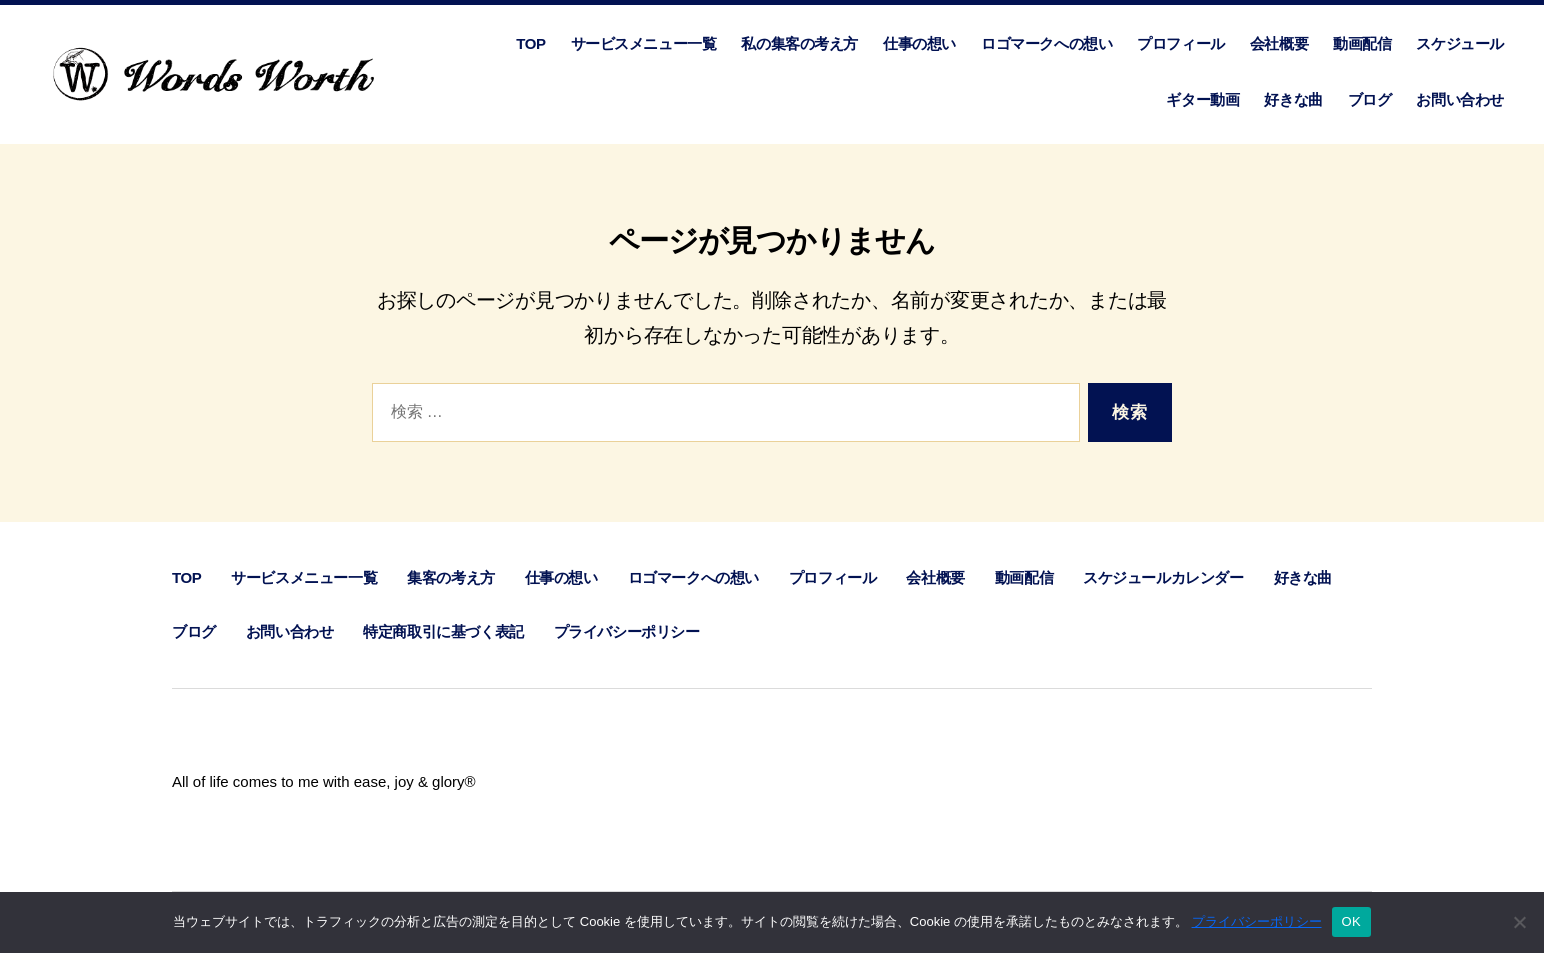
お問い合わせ (1460, 99)
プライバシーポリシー (627, 631)
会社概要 (1279, 43)
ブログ (1370, 99)
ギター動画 (1202, 99)
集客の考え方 (451, 577)
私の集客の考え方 (799, 43)
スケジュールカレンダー (1163, 577)
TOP (530, 43)
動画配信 (1362, 43)
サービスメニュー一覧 (644, 43)
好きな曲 (1293, 99)
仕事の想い (919, 43)
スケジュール (1460, 43)
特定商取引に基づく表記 (443, 631)
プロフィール (1181, 43)
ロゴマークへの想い (1046, 43)
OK (1351, 921)
